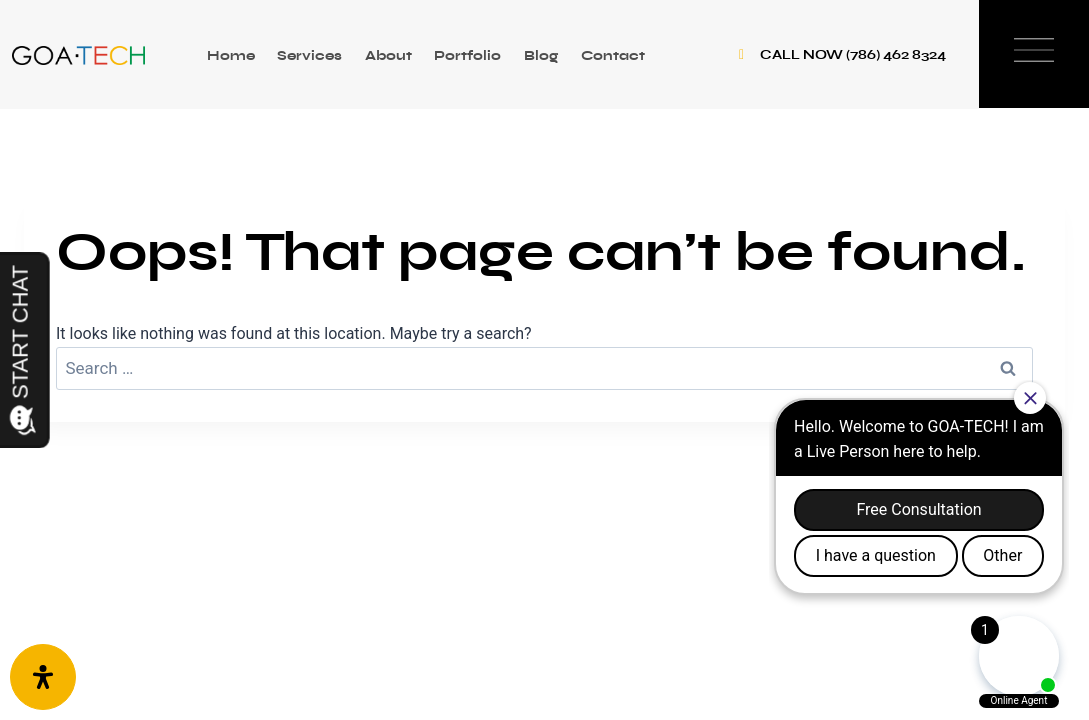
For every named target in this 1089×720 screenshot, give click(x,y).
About (388, 55)
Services (309, 55)
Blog (541, 55)
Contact (613, 55)
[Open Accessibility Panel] (43, 677)
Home (231, 55)
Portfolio (467, 55)
